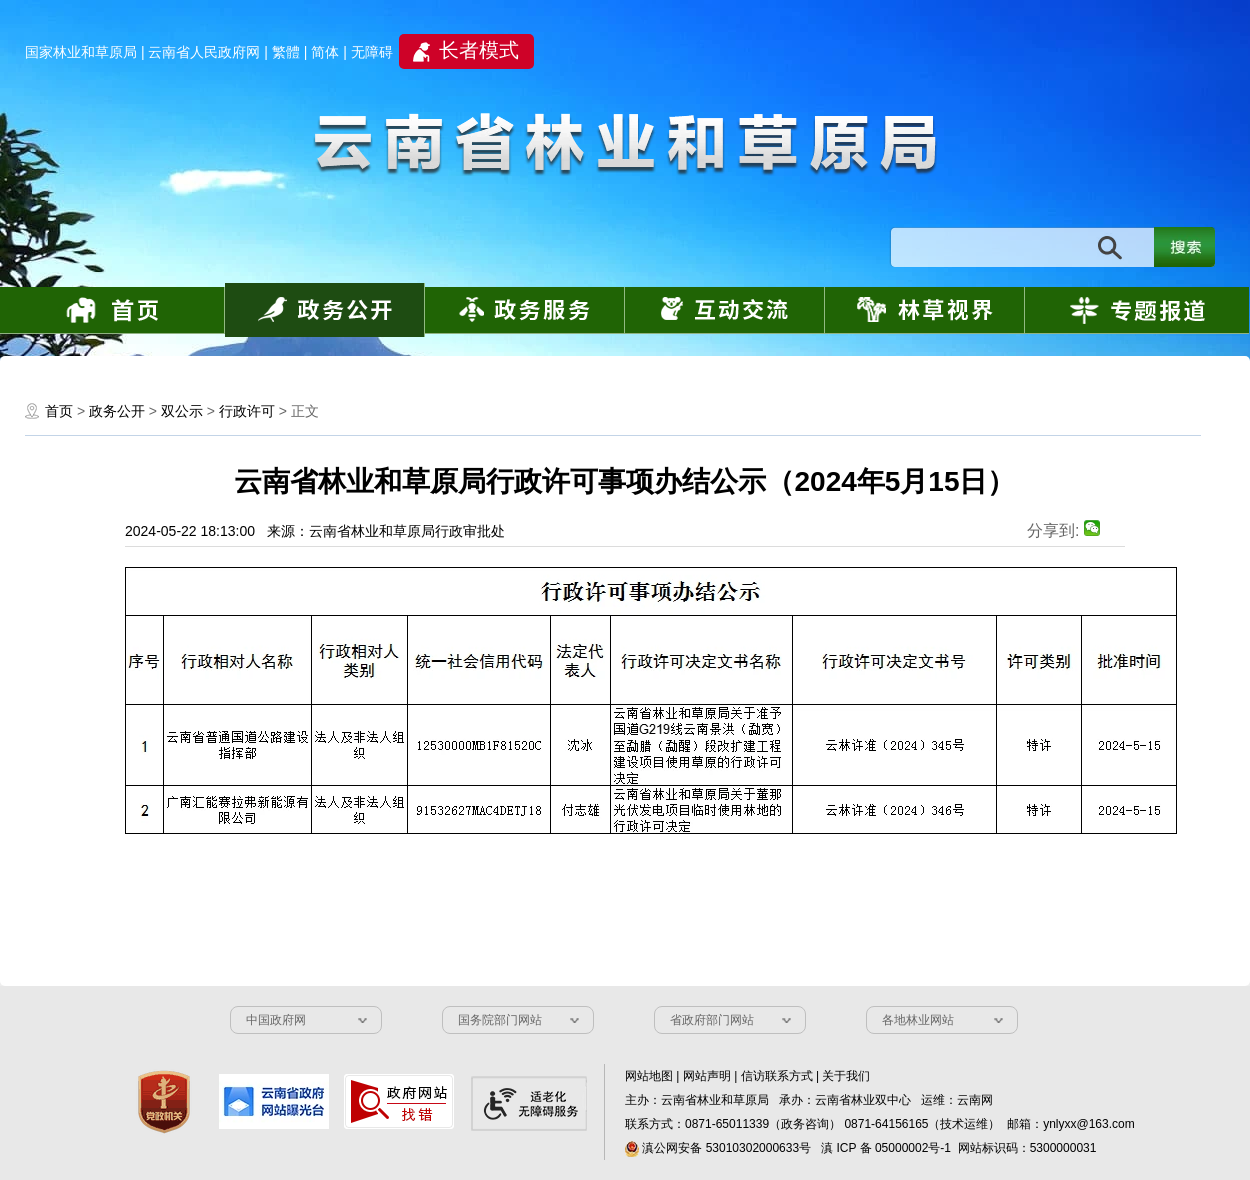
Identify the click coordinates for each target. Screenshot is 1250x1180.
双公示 (182, 411)
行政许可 (247, 411)
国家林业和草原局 (81, 52)
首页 (59, 411)
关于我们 (846, 1076)
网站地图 (649, 1076)
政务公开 (117, 411)
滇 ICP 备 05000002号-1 (886, 1148)
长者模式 (479, 50)
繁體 (286, 52)
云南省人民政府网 (204, 52)
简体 (325, 52)
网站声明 (707, 1076)
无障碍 (372, 52)
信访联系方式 (777, 1076)
